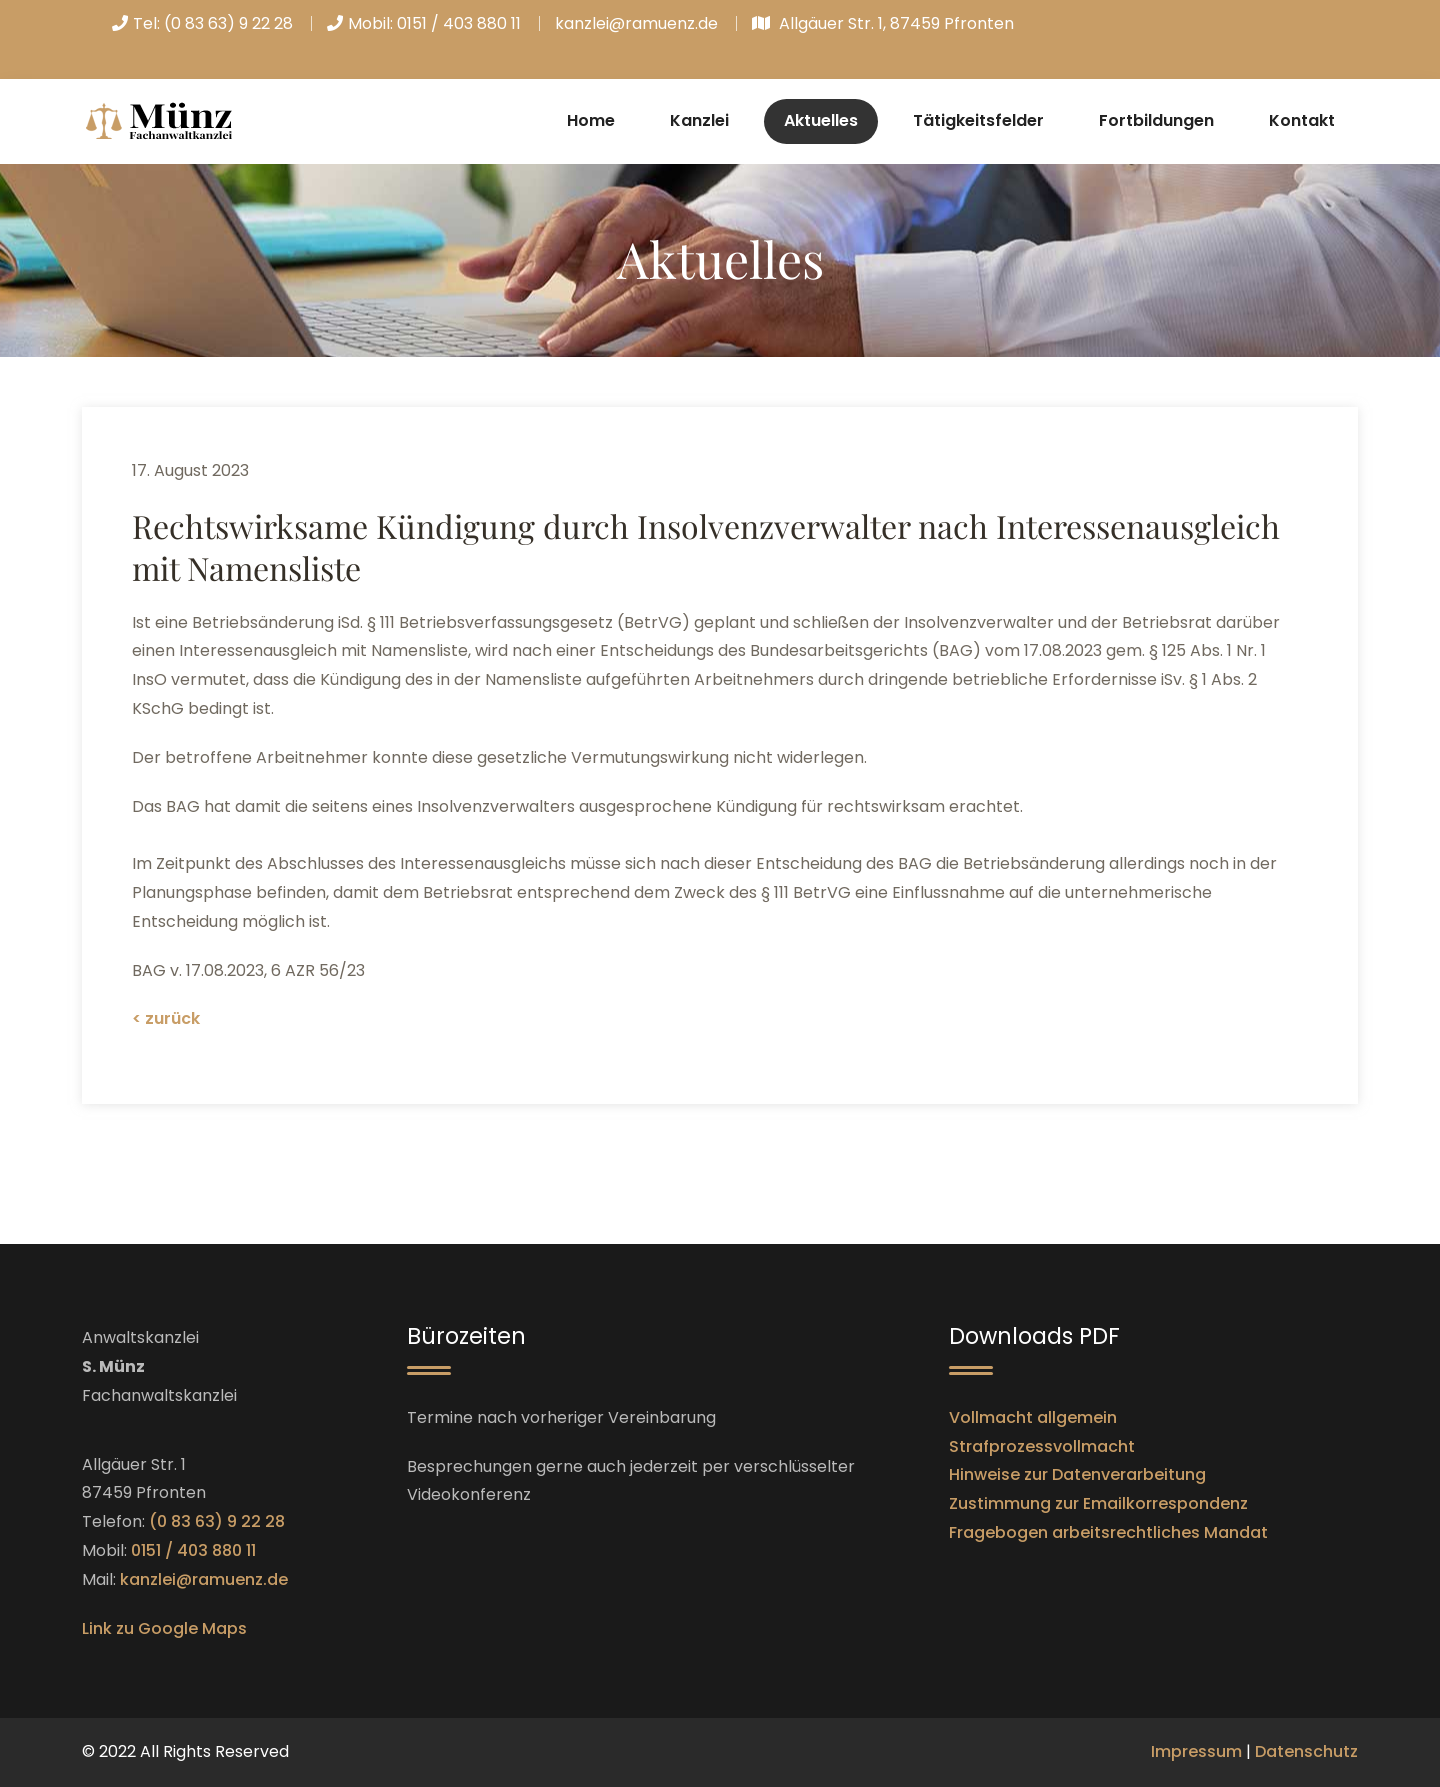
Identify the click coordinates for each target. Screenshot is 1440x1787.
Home (591, 120)
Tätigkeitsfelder (978, 120)
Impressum (1196, 1751)
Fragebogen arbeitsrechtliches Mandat (1108, 1532)
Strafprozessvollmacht (1042, 1446)
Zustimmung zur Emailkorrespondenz (1098, 1503)
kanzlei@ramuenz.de (636, 23)
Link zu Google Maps (164, 1628)
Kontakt (1302, 120)
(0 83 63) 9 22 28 (228, 23)
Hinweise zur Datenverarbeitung (1077, 1474)
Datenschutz (1306, 1751)
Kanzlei (699, 120)
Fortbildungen (1156, 120)
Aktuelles (821, 120)
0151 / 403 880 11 (459, 23)
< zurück (166, 1018)
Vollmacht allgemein (1033, 1417)
